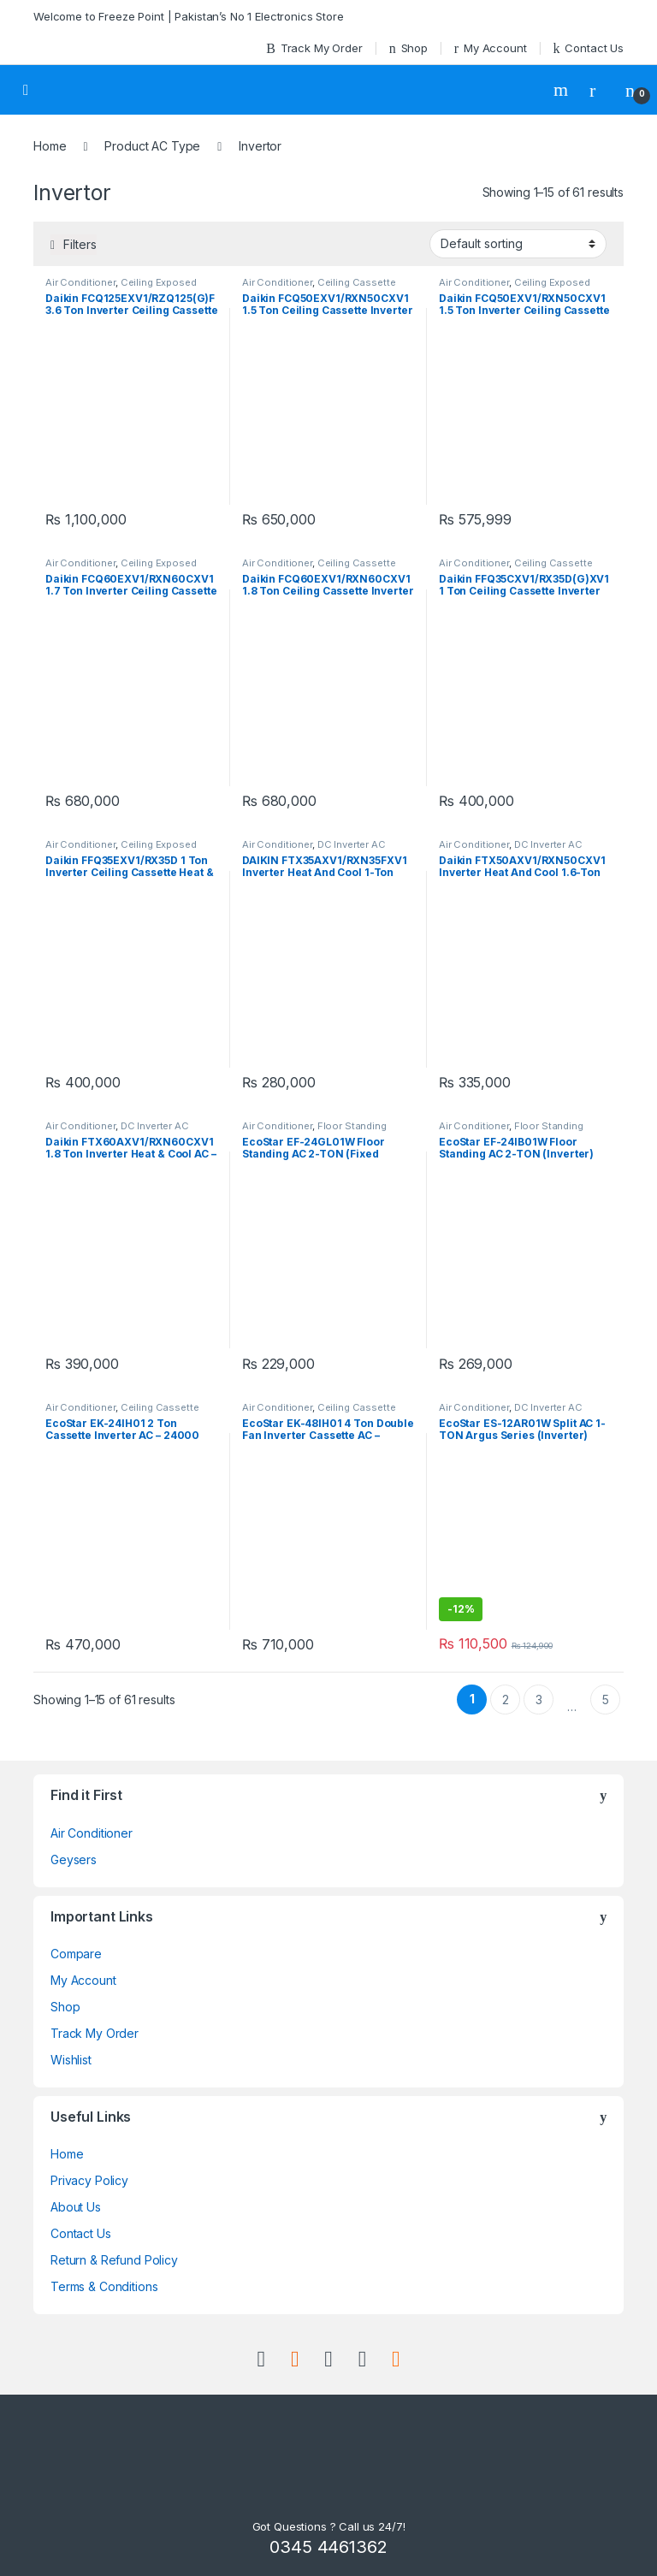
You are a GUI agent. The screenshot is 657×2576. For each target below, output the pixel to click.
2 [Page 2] (505, 1699)
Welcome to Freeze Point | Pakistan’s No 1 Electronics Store (188, 16)
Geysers (73, 1859)
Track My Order (314, 48)
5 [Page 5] (605, 1699)
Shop (408, 48)
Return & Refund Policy (114, 2260)
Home (49, 146)
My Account (490, 48)
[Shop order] (518, 243)
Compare (76, 1953)
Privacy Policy (89, 2180)
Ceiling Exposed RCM (121, 287)
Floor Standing (352, 1126)
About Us (75, 2207)
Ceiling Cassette (356, 282)
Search (562, 89)
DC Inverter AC (351, 844)
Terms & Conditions (103, 2286)
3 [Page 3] (539, 1699)
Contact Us (588, 48)
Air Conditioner (80, 282)
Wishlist (71, 2059)
